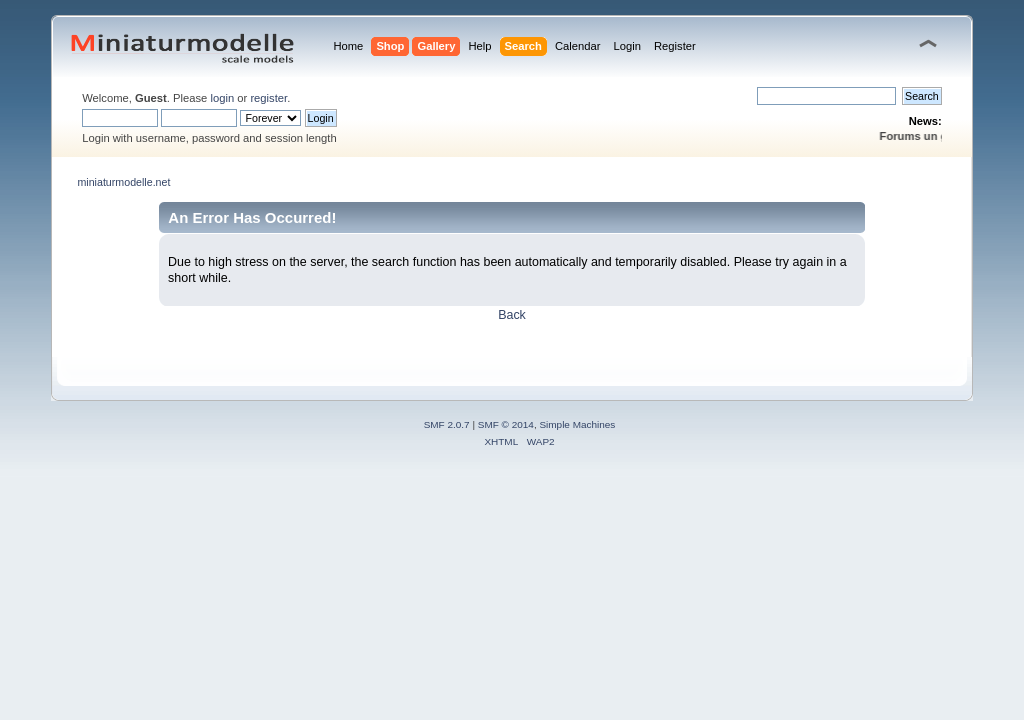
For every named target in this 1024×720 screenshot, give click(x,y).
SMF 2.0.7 (447, 424)
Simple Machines (577, 424)
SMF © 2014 (506, 424)
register (268, 98)
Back (512, 315)
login (222, 98)
